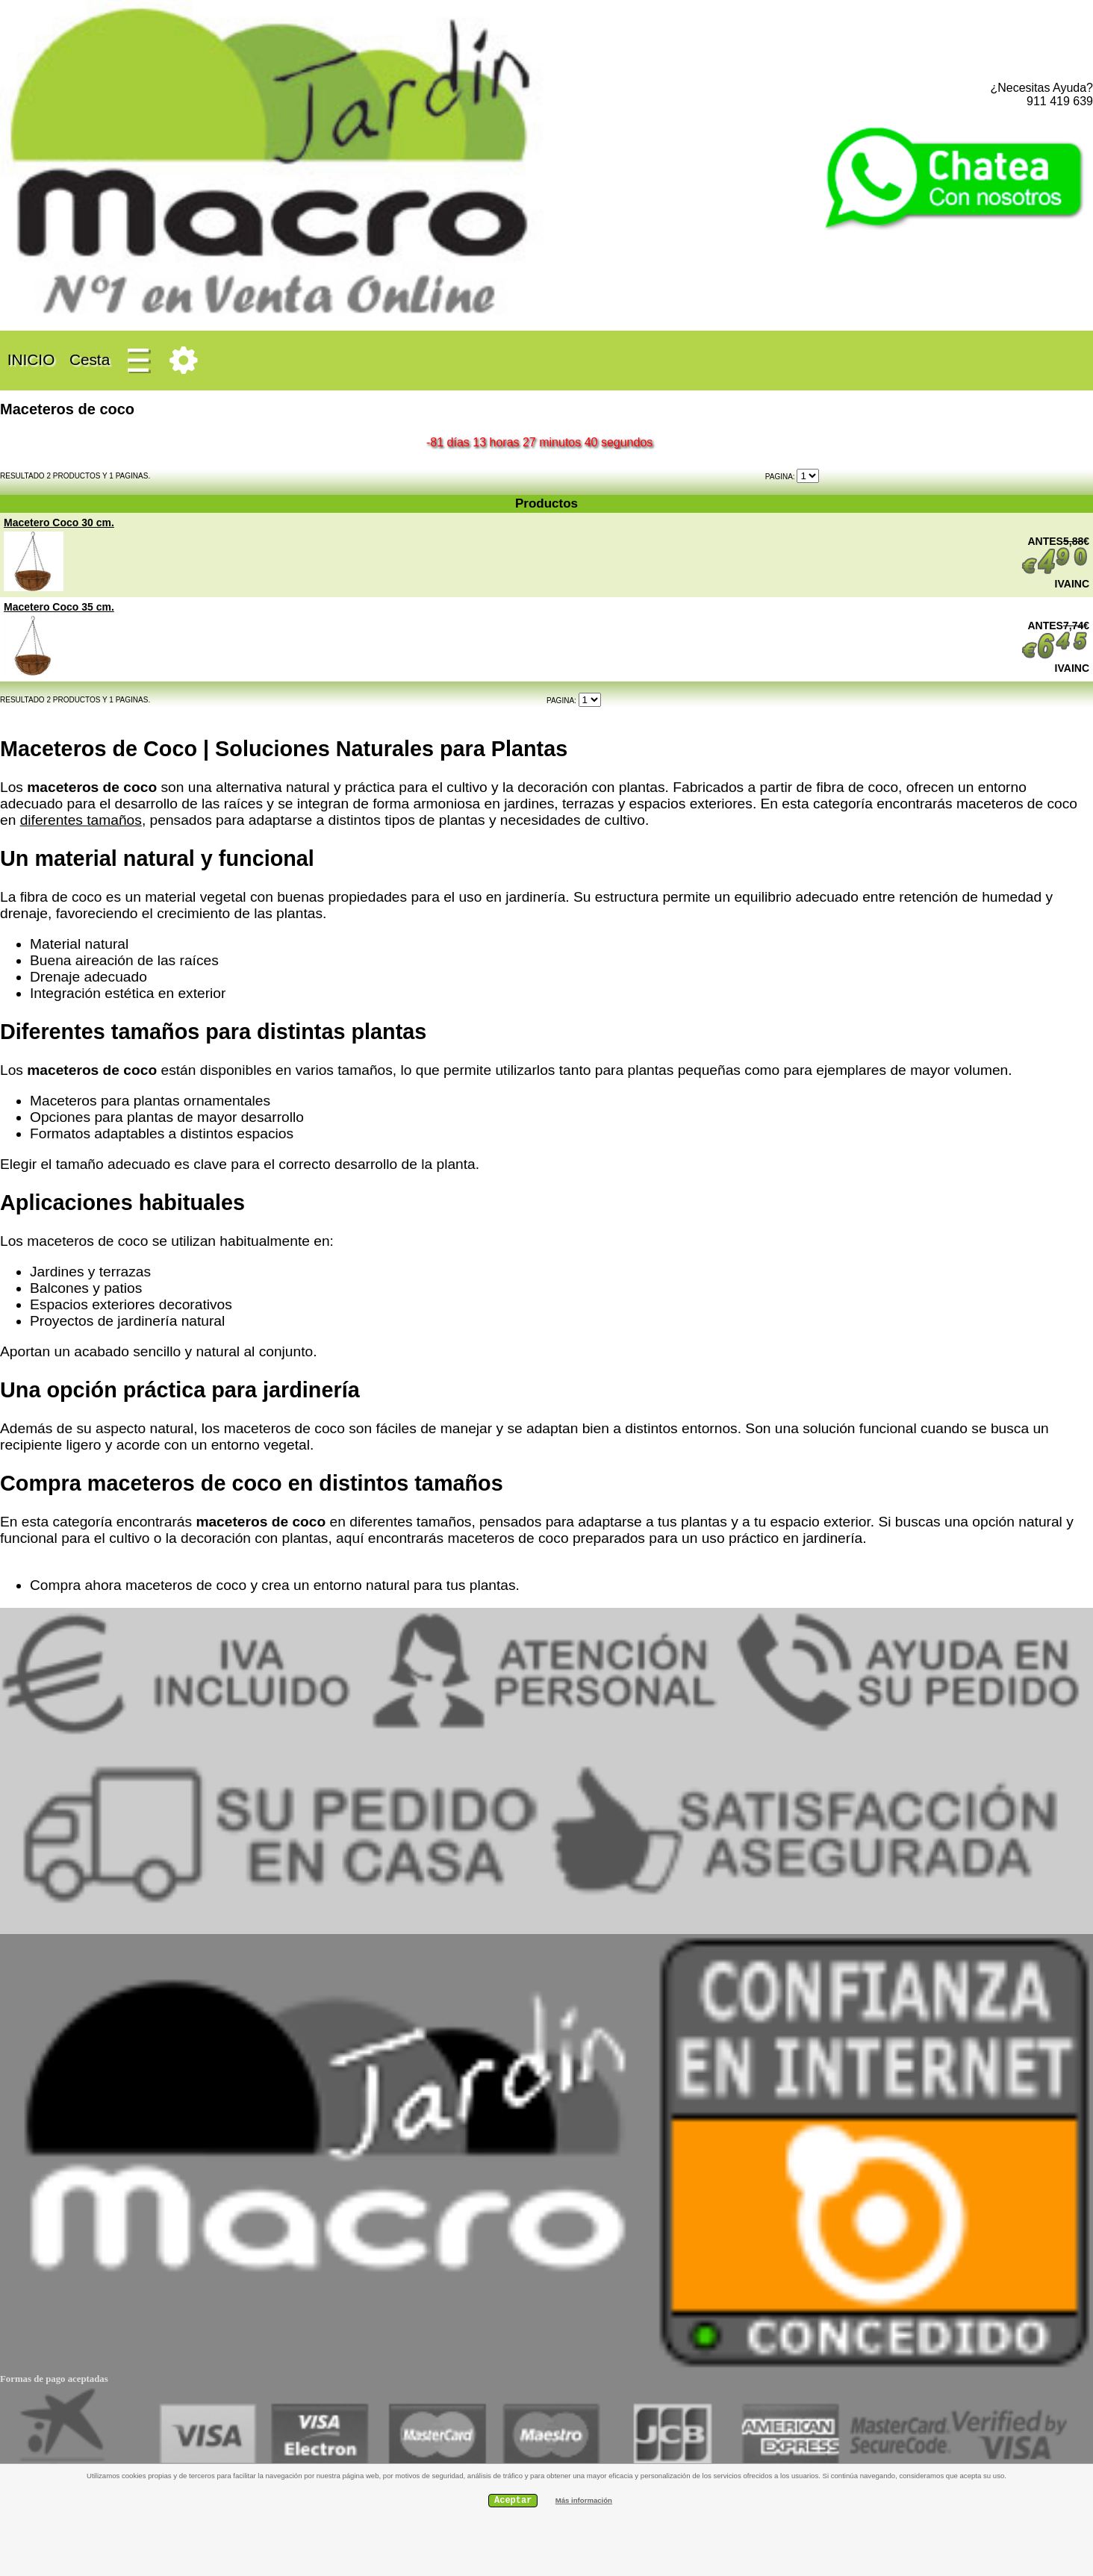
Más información (583, 2500)
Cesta (89, 359)
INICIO (31, 359)
